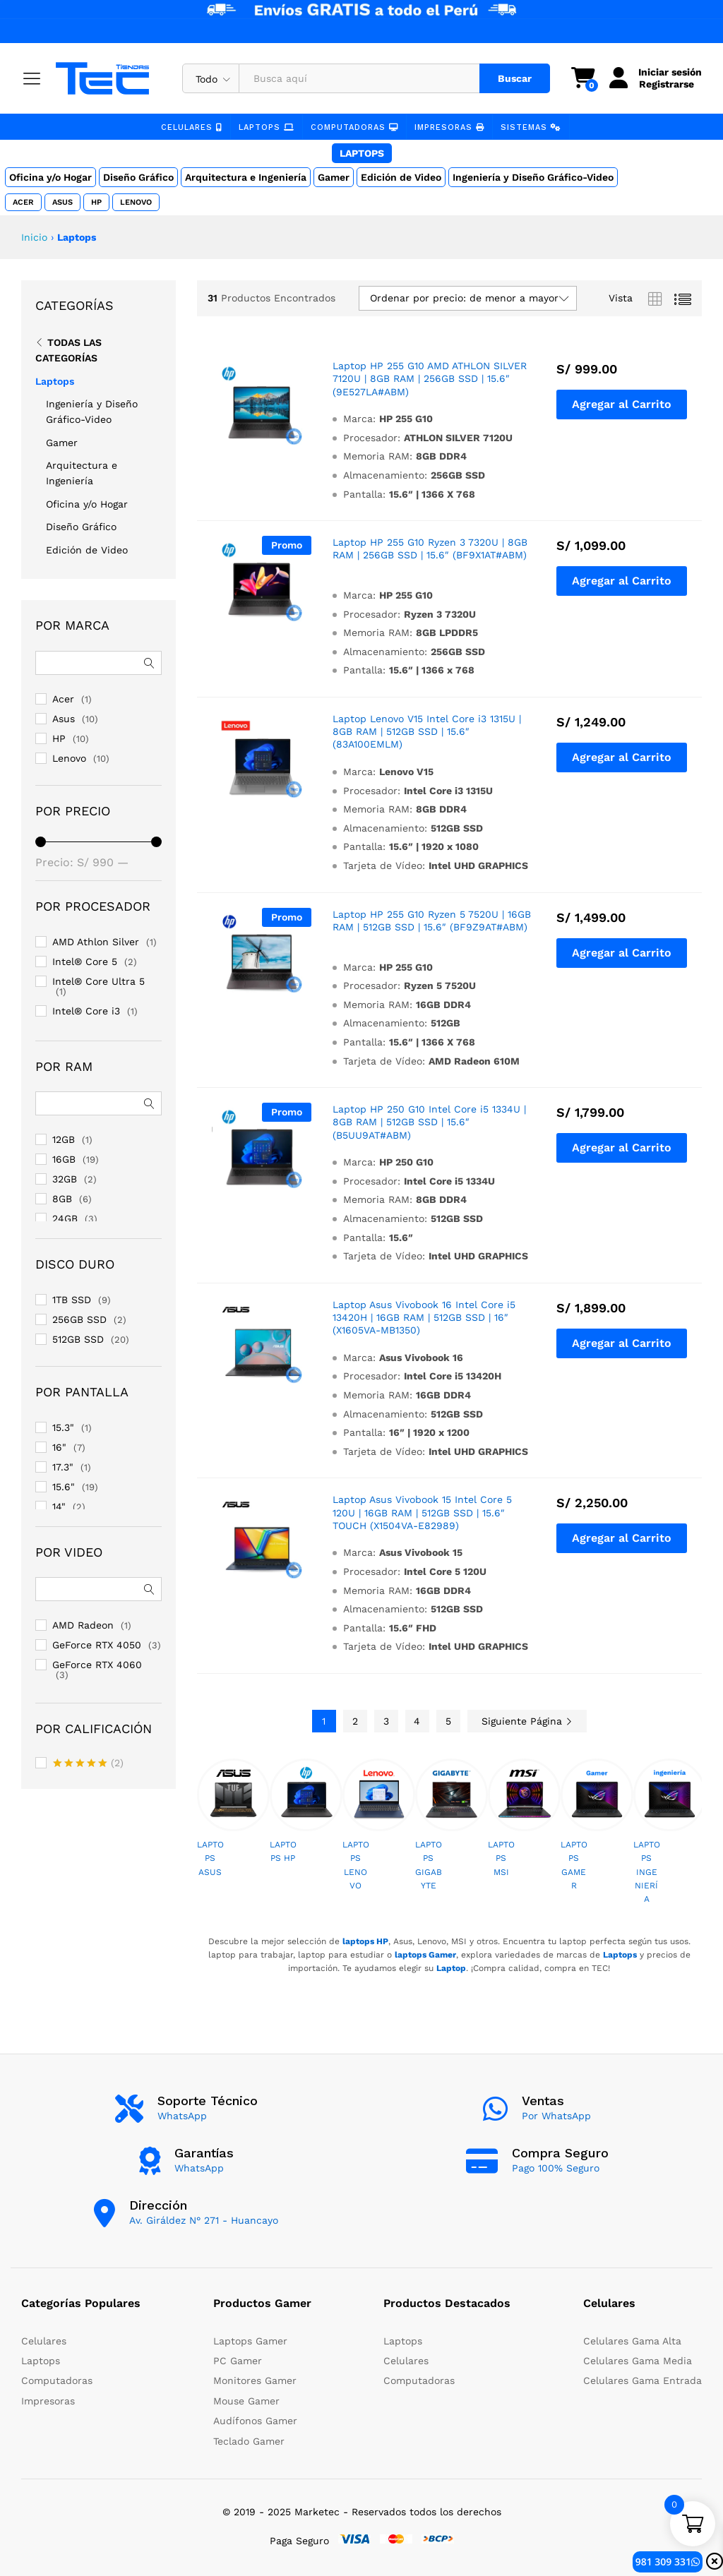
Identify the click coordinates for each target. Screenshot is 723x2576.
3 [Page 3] (386, 1721)
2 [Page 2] (355, 1721)
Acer (23, 202)
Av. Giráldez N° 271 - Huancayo (203, 2220)
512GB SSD (78, 1339)
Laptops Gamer (250, 2341)
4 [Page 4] (417, 1721)
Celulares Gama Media (637, 2360)
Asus (62, 202)
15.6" (63, 1486)
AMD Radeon (83, 1625)
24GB (65, 1218)
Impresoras (448, 127)
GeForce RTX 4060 (97, 1664)
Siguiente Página (527, 1721)
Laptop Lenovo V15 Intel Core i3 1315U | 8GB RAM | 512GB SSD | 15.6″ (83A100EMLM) (427, 731)
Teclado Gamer (249, 2441)
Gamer (333, 177)
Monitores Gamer (255, 2380)
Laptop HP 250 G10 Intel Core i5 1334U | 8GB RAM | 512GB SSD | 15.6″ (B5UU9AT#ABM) (429, 1121)
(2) (88, 1764)
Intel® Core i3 (86, 1011)
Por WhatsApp (556, 2115)
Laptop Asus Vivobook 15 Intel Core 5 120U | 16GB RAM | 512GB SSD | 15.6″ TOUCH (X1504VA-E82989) (422, 1512)
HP (95, 202)
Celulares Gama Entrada (642, 2380)
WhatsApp (182, 2115)
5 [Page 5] (448, 1721)
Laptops (267, 127)
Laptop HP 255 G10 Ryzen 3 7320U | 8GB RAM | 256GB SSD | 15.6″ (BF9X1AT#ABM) (430, 549)
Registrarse (665, 84)
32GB (64, 1179)
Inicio (34, 237)
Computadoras (354, 127)
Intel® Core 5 (84, 961)
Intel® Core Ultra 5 (98, 981)
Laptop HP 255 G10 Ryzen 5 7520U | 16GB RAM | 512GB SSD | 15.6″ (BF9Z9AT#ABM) (432, 921)
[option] (233, 1826)
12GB (63, 1139)
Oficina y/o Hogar (50, 177)
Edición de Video (401, 177)
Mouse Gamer (246, 2401)
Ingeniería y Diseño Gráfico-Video (533, 177)
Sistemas (529, 127)
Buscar (514, 78)
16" (59, 1447)
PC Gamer (237, 2360)
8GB (62, 1198)
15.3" (63, 1427)
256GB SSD (79, 1319)
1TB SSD (71, 1299)
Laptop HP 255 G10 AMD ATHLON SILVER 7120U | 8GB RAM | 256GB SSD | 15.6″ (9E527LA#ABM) (430, 378)
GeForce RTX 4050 (96, 1645)
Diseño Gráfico (138, 177)
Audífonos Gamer (255, 2420)
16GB (64, 1159)
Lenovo (135, 202)
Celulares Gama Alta (632, 2341)
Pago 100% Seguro (555, 2168)
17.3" (62, 1467)
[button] (621, 404)
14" (59, 1506)
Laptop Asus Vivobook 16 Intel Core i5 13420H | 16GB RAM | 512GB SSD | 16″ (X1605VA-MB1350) (424, 1317)
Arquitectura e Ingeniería (245, 177)
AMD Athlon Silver (95, 941)
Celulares (193, 127)
